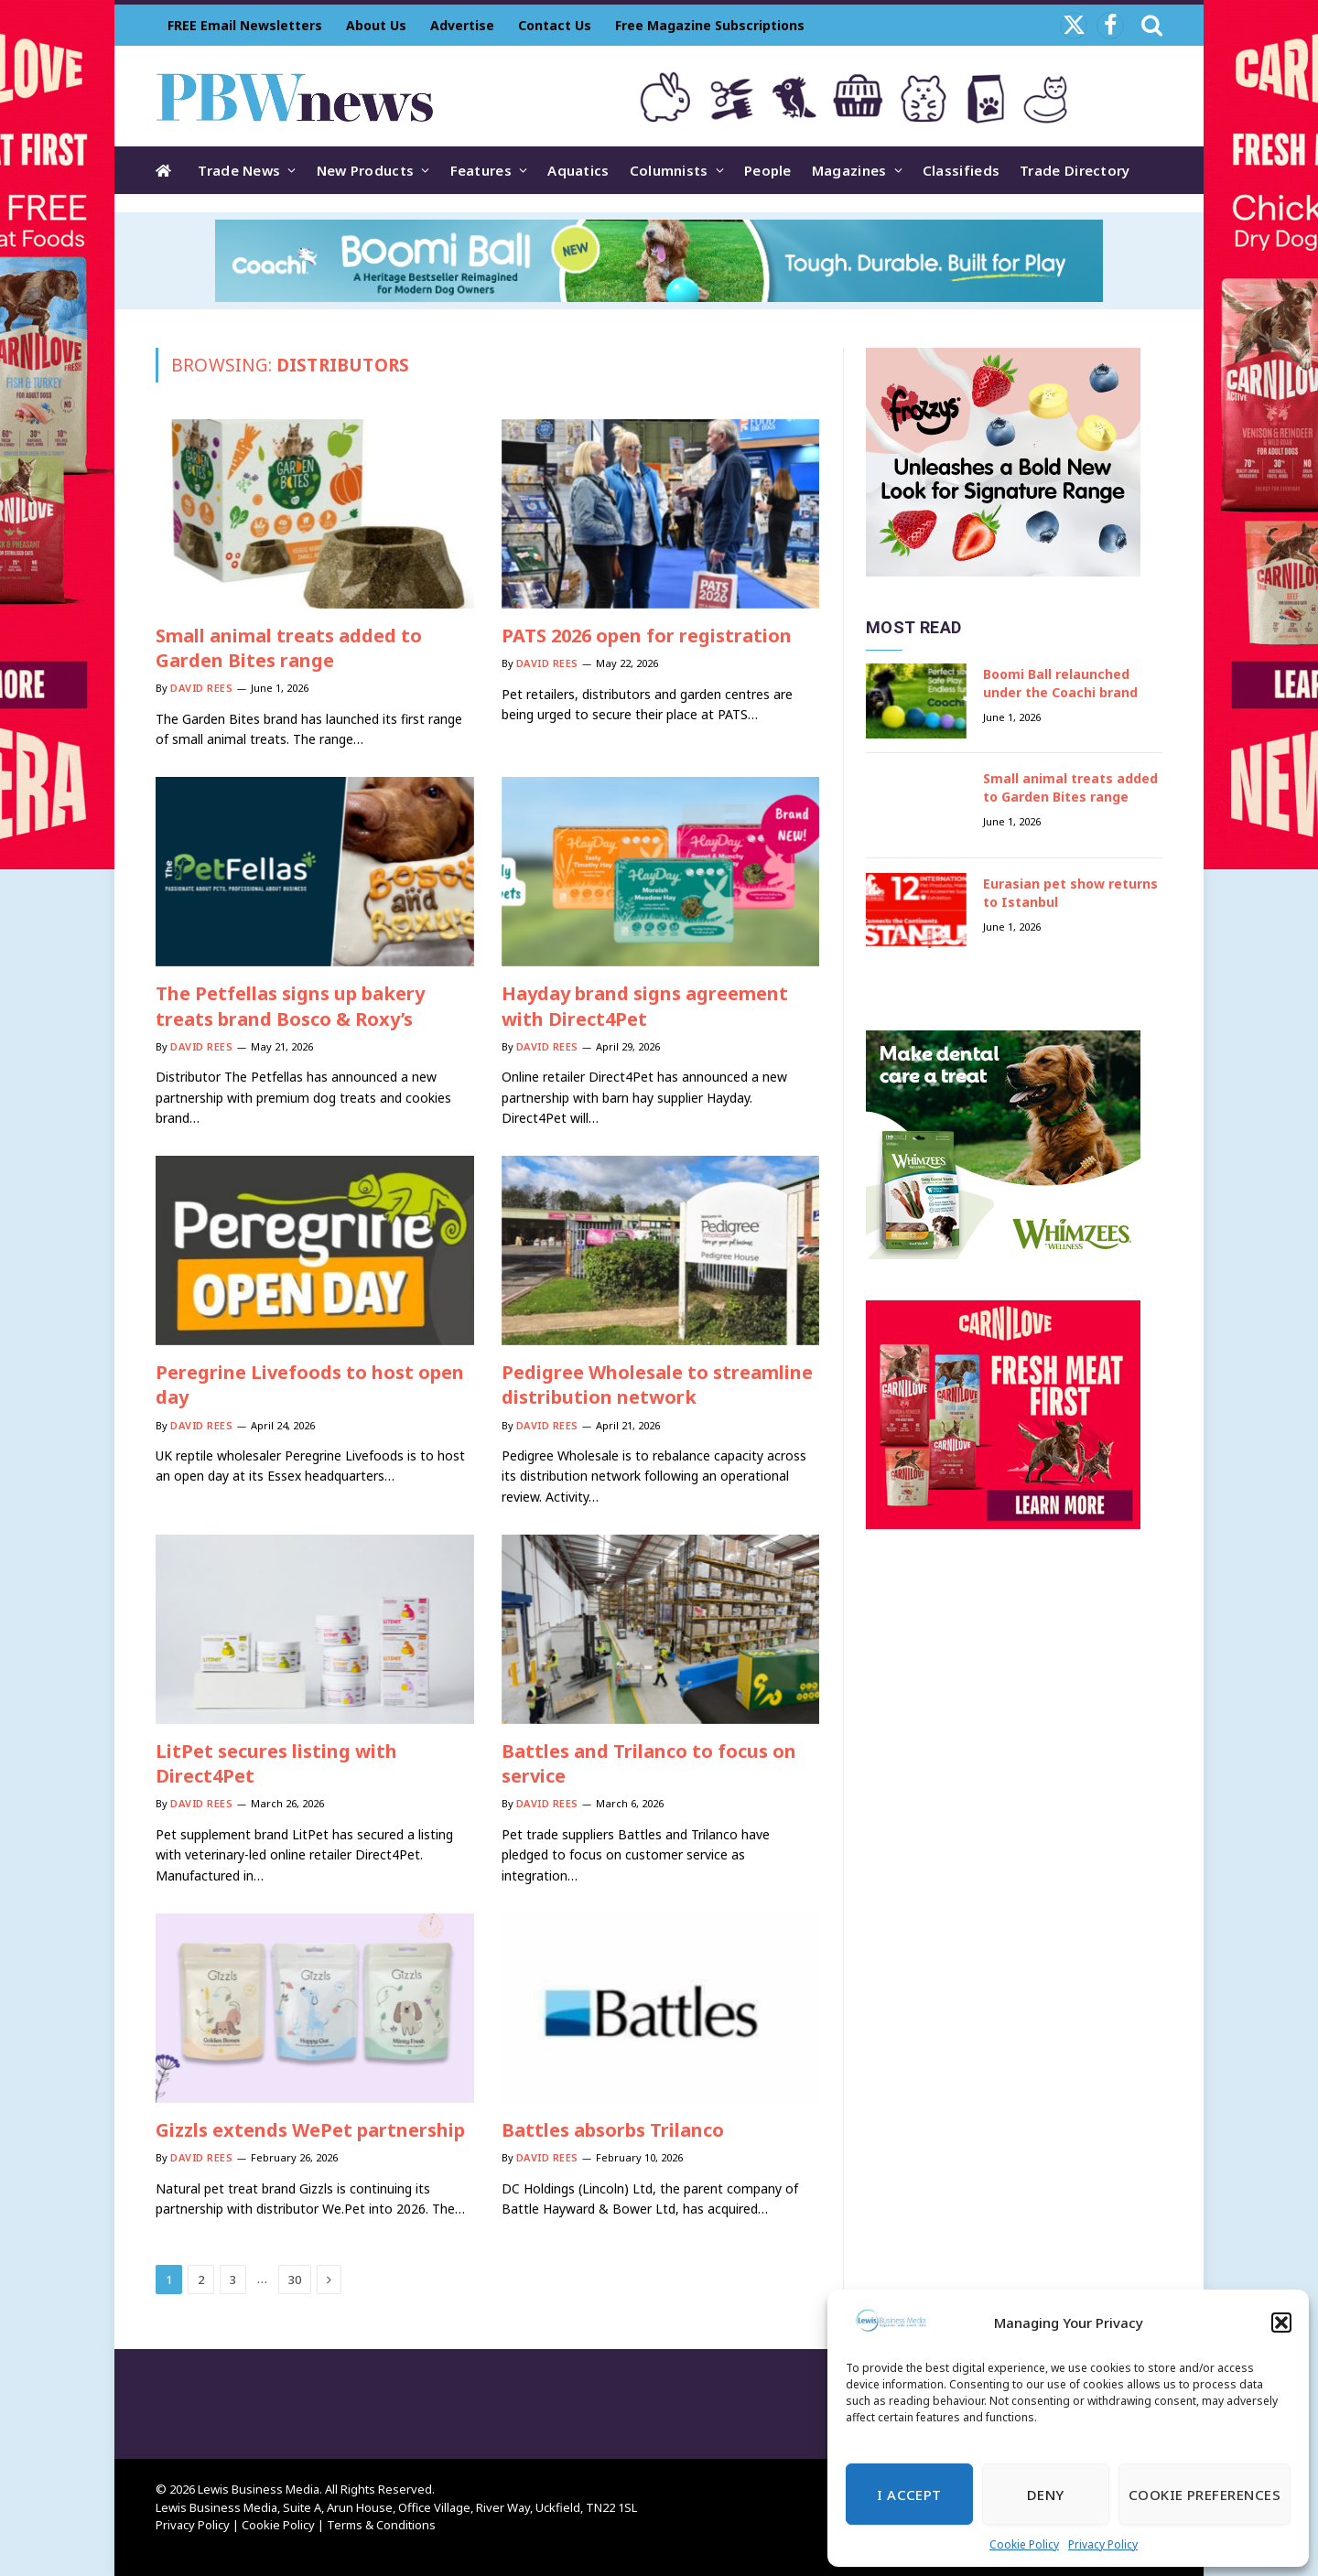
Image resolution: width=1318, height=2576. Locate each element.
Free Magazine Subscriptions (710, 25)
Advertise (462, 25)
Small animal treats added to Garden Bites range (289, 648)
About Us (376, 25)
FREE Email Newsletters (244, 25)
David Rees (201, 688)
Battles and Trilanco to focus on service (649, 1763)
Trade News (239, 170)
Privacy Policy (1103, 2544)
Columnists (669, 170)
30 (294, 2279)
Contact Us (554, 25)
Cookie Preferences (1204, 2494)
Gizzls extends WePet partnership (310, 2130)
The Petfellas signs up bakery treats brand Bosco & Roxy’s (290, 1005)
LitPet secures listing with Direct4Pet (276, 1763)
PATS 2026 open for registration (647, 635)
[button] (1281, 2322)
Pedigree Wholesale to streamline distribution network (657, 1384)
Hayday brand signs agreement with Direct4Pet (645, 1005)
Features (481, 170)
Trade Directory (1075, 170)
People (768, 170)
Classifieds (961, 170)
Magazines (849, 170)
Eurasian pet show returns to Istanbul (1070, 893)
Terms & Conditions (381, 2525)
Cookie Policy (1024, 2544)
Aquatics (578, 170)
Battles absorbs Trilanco (613, 2130)
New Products (366, 170)
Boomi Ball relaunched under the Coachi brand (1060, 683)
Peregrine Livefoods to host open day (310, 1384)
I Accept (909, 2494)
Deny (1045, 2494)
